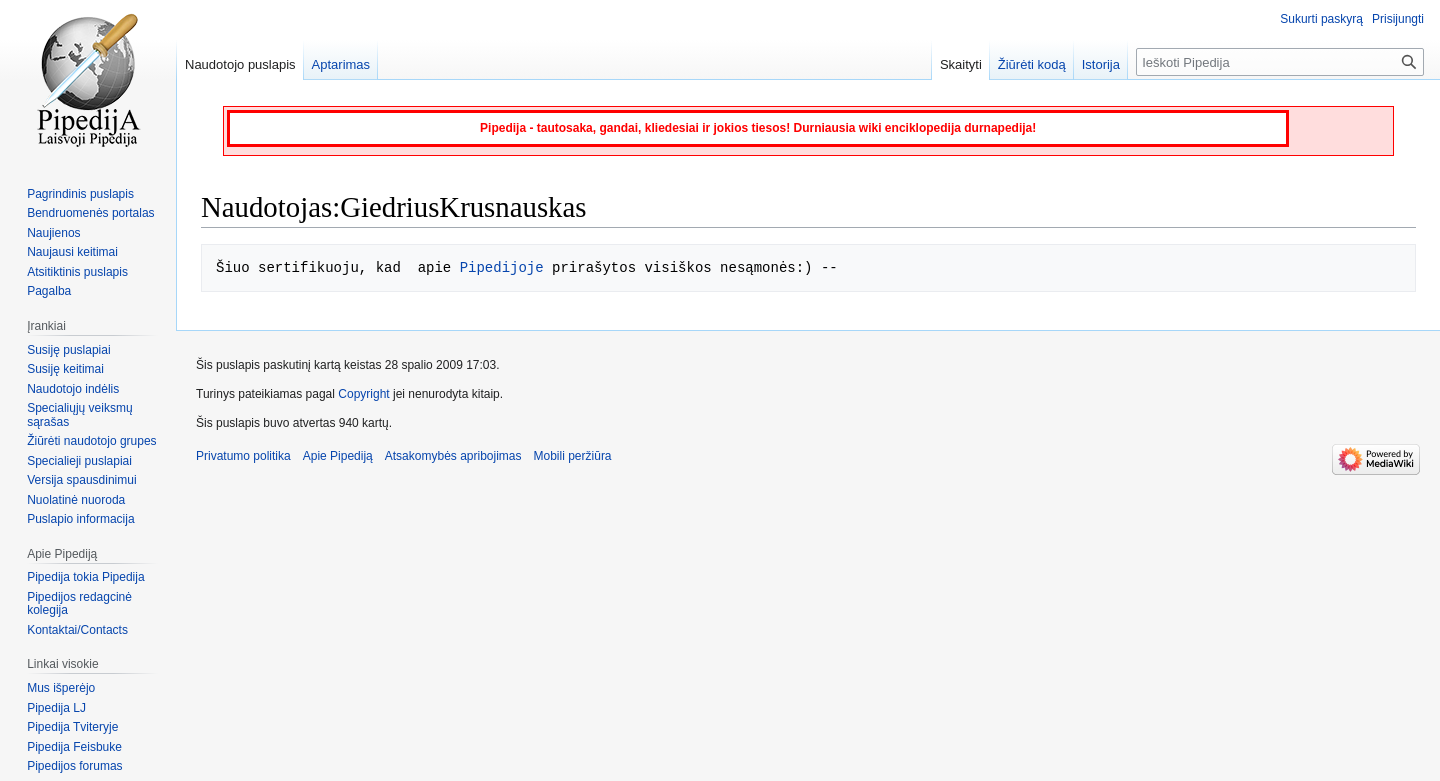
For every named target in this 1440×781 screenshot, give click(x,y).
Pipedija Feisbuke (74, 747)
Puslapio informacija (80, 519)
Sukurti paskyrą (1321, 19)
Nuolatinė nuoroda (76, 500)
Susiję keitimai (65, 369)
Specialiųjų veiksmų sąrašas (79, 415)
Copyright (363, 394)
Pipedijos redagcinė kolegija (79, 604)
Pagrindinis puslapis (80, 194)
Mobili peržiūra (573, 456)
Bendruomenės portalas (90, 213)
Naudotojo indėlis (73, 389)
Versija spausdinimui (81, 480)
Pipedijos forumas (74, 766)
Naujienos (53, 233)
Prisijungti (1398, 19)
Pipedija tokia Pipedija (85, 577)
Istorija (1101, 64)
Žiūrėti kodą (1032, 64)
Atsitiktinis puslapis (77, 272)
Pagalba (49, 291)
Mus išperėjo (61, 688)
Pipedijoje (502, 267)
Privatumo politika (243, 456)
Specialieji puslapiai (79, 461)
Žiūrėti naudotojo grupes (91, 441)
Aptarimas (341, 64)
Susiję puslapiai (68, 350)
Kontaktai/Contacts (77, 630)
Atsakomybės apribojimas (453, 456)
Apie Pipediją (338, 456)
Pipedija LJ (56, 708)
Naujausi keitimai (72, 252)
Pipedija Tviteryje (72, 727)
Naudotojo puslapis (240, 64)
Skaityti (961, 64)
